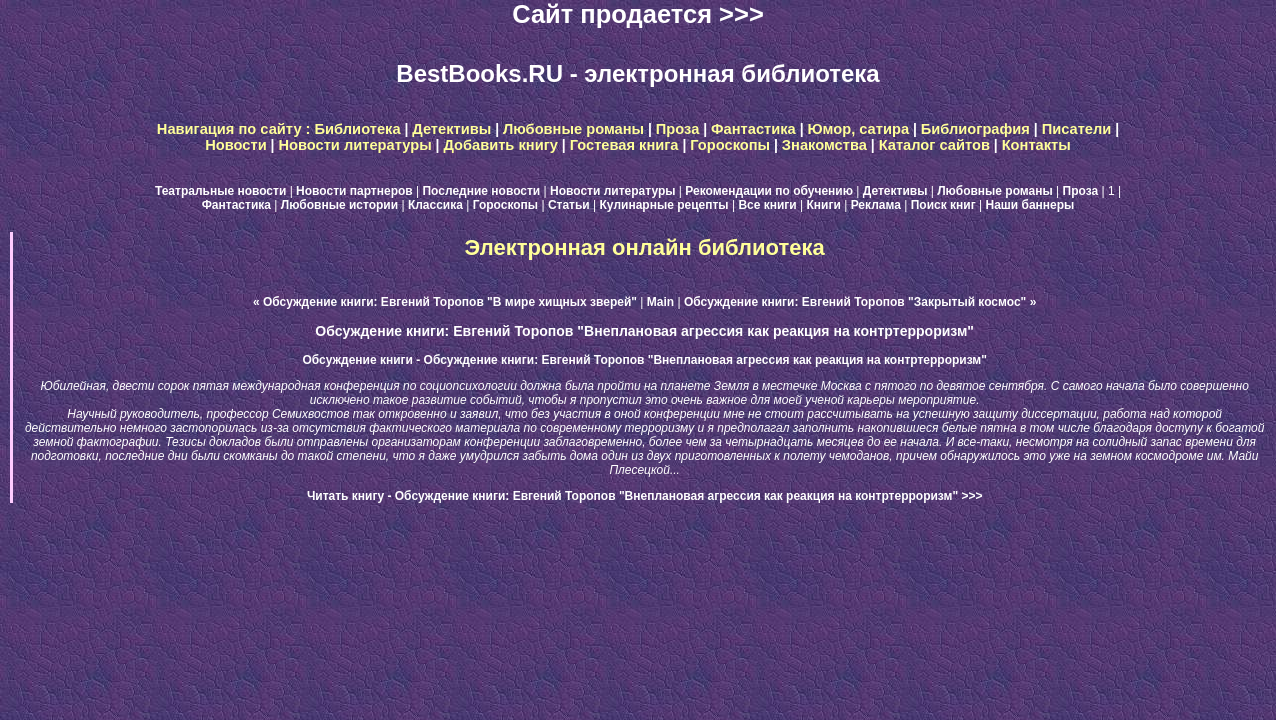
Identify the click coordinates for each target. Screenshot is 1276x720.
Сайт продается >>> (638, 14)
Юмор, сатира (858, 129)
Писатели (1077, 129)
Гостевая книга (624, 145)
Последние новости (481, 191)
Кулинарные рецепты (664, 205)
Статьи (569, 205)
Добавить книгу (500, 145)
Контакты (1036, 145)
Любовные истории (339, 205)
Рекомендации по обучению (769, 191)
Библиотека (358, 129)
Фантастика (753, 129)
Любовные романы (573, 129)
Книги (824, 205)
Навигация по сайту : (236, 129)
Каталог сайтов (934, 145)
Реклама (876, 205)
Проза (678, 129)
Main (660, 302)
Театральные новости (220, 191)
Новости (235, 145)
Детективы (451, 129)
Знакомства (824, 145)
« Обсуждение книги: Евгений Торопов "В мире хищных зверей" (445, 302)
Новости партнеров (354, 191)
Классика (435, 205)
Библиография (975, 129)
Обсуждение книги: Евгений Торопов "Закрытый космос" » (860, 302)
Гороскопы (730, 145)
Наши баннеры (1029, 205)
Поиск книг (943, 205)
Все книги (767, 205)
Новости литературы (354, 145)
